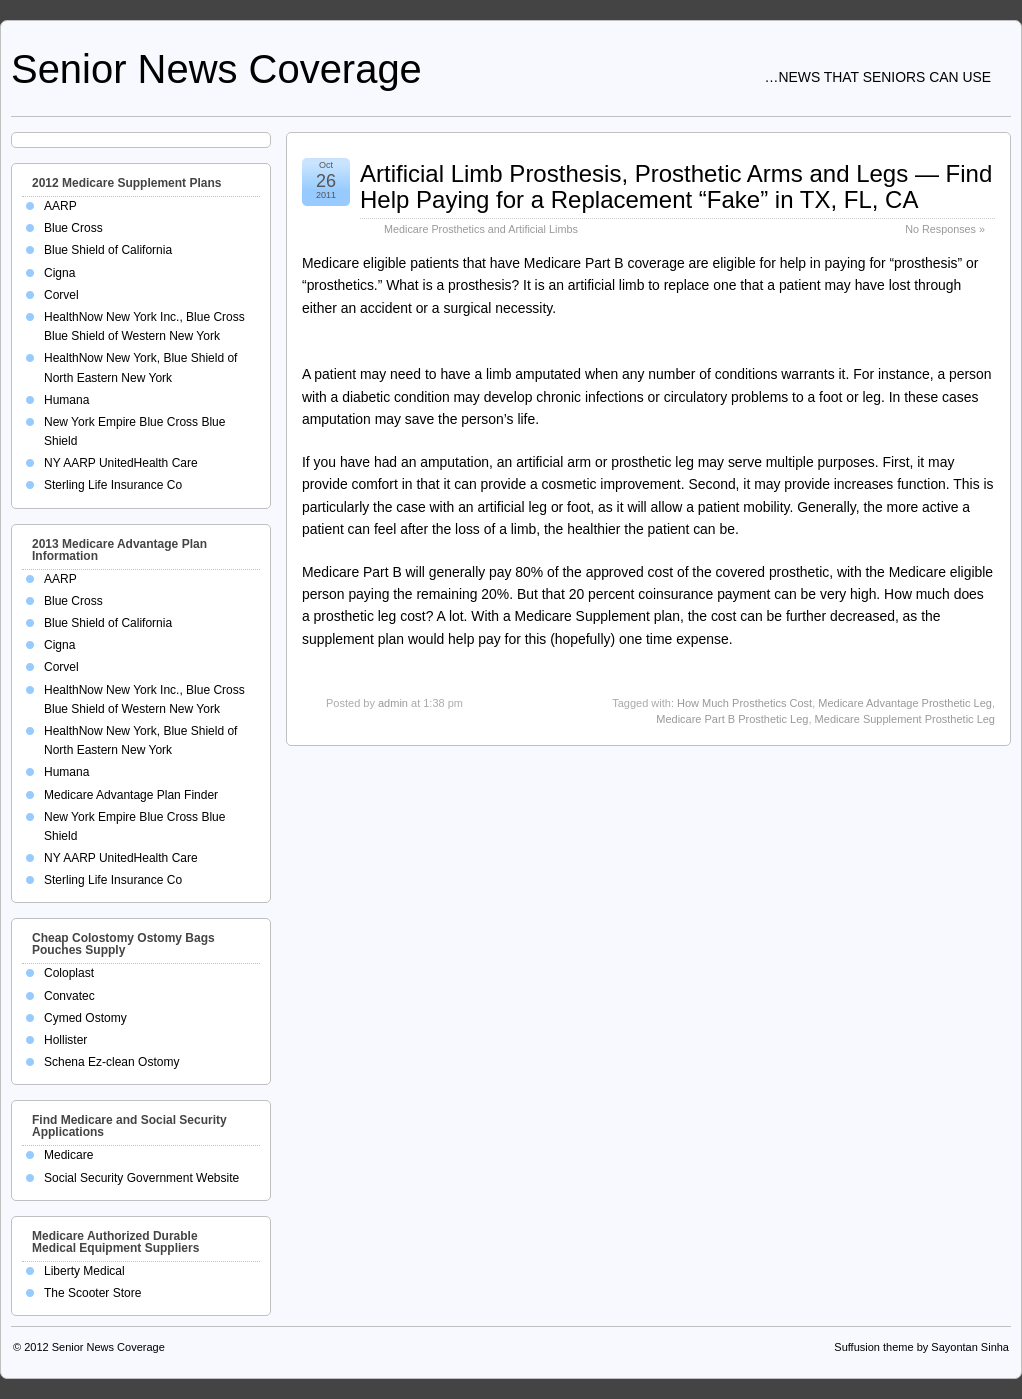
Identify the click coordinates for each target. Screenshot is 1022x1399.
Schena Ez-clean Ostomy (111, 1062)
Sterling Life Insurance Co (113, 485)
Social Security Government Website (141, 1178)
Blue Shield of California (108, 250)
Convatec (69, 996)
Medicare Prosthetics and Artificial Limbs (481, 229)
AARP (60, 206)
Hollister (65, 1040)
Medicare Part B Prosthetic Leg (732, 719)
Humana (66, 400)
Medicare (68, 1155)
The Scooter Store (92, 1293)
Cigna (59, 273)
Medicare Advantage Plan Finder (131, 795)
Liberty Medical (84, 1271)
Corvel (61, 295)
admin (393, 703)
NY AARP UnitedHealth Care (121, 463)
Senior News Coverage (216, 69)
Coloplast (69, 973)
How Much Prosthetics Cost (744, 703)
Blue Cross (73, 228)
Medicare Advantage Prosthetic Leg (905, 703)
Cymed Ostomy (85, 1018)
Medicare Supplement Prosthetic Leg (905, 719)
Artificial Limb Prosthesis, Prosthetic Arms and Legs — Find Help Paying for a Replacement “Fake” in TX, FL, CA (676, 186)
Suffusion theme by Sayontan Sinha (921, 1347)
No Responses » (945, 229)
